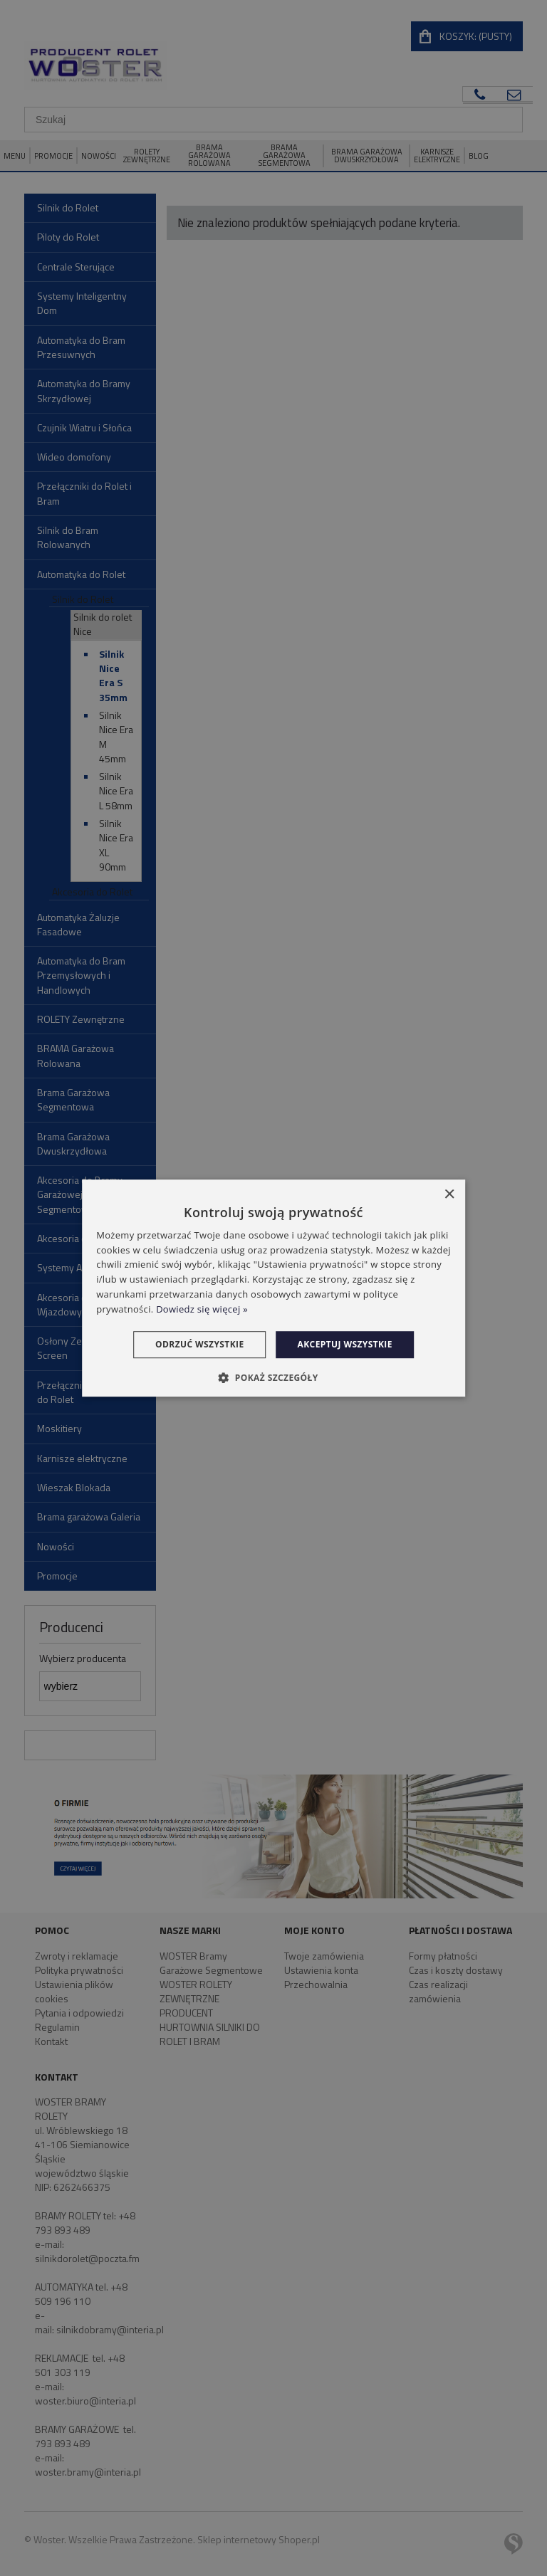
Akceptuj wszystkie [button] (345, 1344)
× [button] (449, 1194)
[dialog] (273, 1288)
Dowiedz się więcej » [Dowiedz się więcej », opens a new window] (202, 1309)
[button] (273, 1377)
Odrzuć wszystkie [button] (199, 1344)
